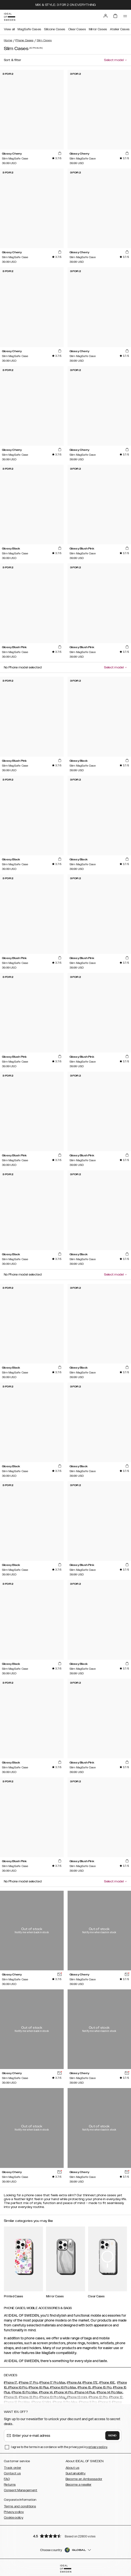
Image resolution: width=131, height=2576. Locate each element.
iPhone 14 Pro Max (110, 2392)
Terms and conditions (20, 2506)
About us (72, 2468)
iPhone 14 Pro (63, 2392)
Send (112, 2435)
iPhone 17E (90, 2382)
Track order (12, 2468)
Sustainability (76, 2473)
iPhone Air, (74, 2382)
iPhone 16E (107, 2382)
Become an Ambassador (84, 2479)
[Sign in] (105, 16)
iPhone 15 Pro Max (24, 2392)
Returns (10, 2484)
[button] (65, 2535)
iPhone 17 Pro (28, 2382)
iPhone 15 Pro (101, 2387)
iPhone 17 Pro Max (52, 2382)
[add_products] (59, 153)
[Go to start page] (9, 17)
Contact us (12, 2473)
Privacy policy (14, 2512)
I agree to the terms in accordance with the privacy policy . (59, 2447)
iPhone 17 (10, 2382)
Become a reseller (79, 2484)
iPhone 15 (84, 2387)
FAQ (7, 2479)
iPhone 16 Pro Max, (63, 2387)
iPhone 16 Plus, (39, 2387)
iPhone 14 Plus (84, 2392)
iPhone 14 (46, 2392)
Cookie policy (13, 2517)
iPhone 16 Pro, (17, 2387)
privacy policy (97, 2447)
